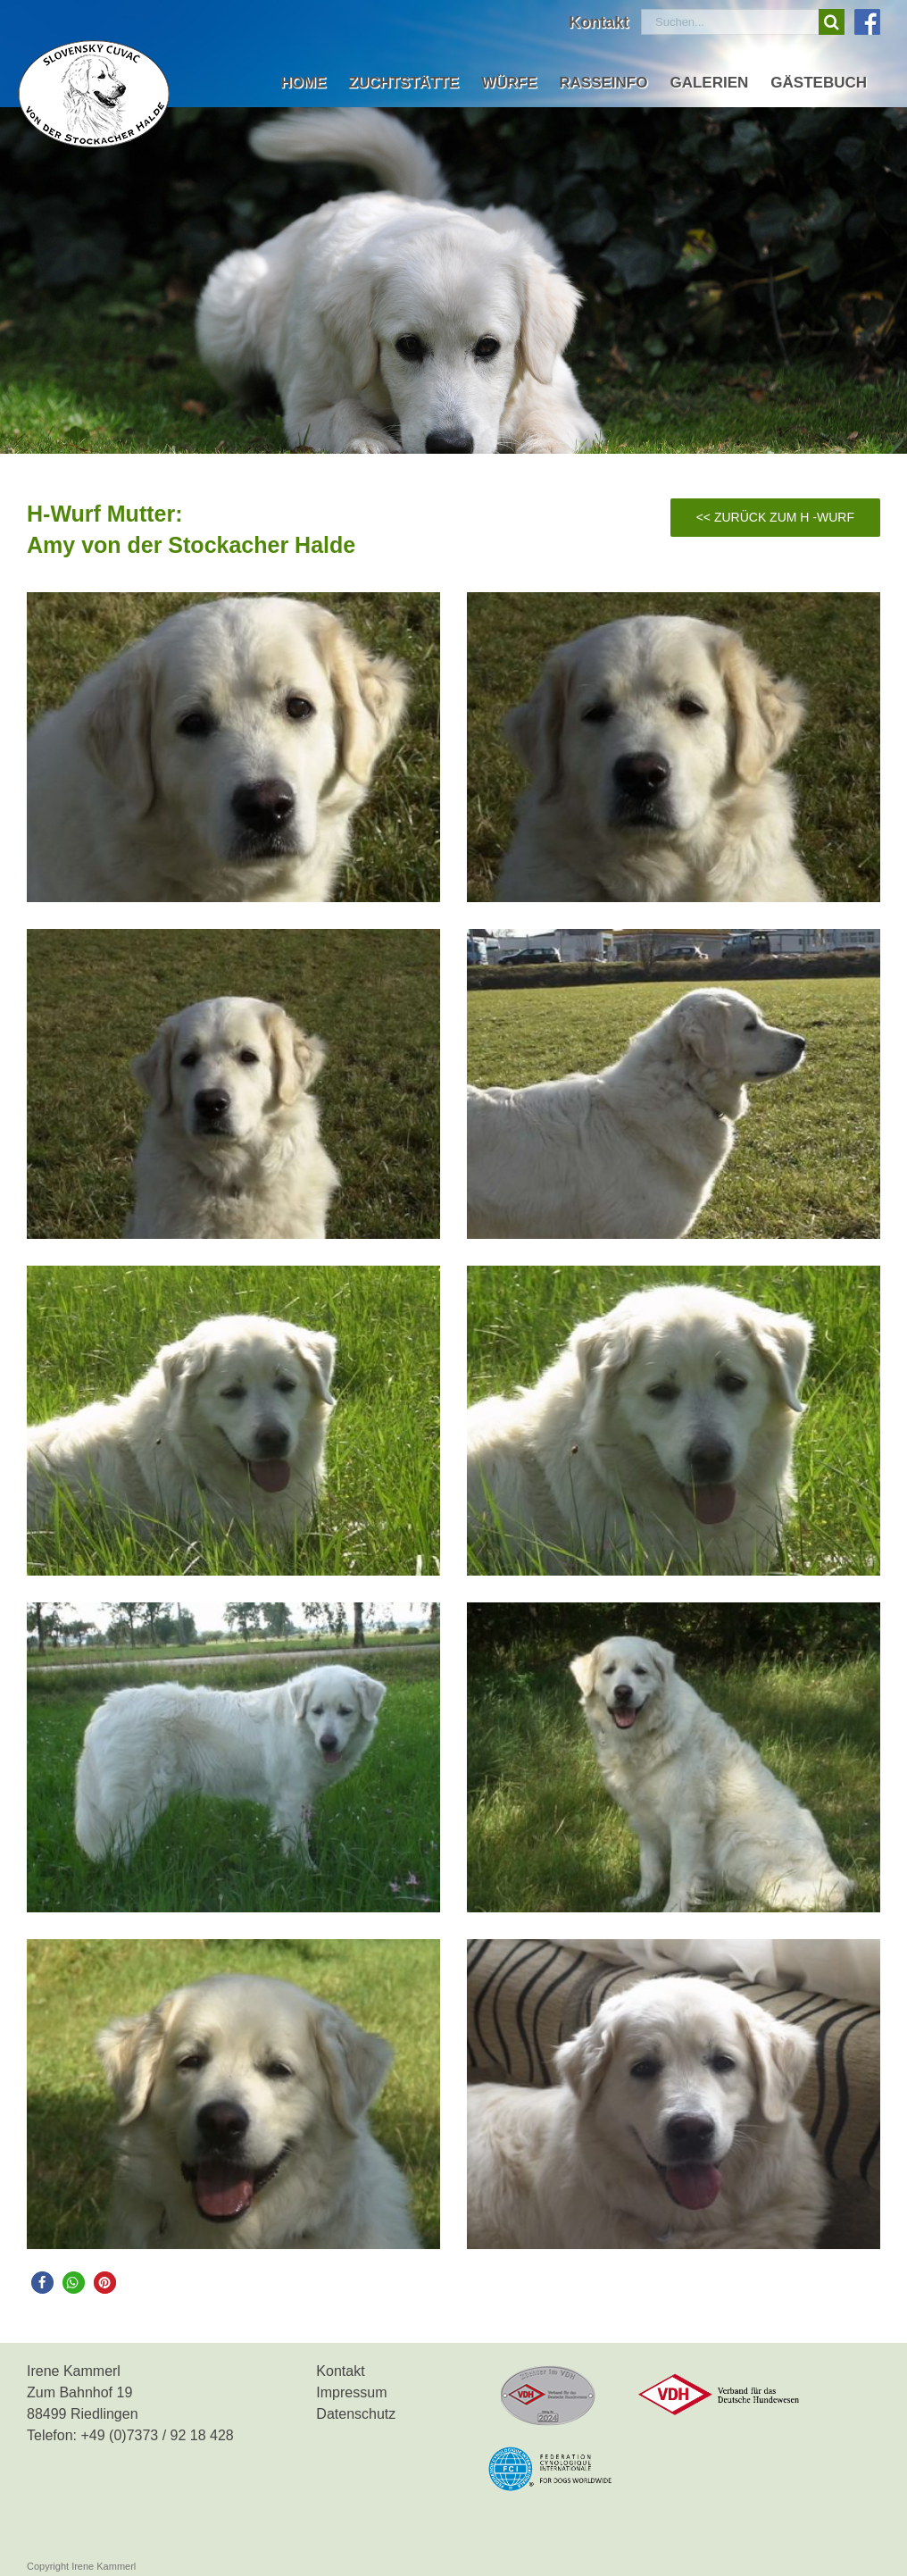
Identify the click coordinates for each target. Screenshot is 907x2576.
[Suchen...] (730, 22)
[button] (42, 2282)
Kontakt (340, 2371)
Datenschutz (355, 2413)
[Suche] (832, 22)
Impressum (351, 2392)
